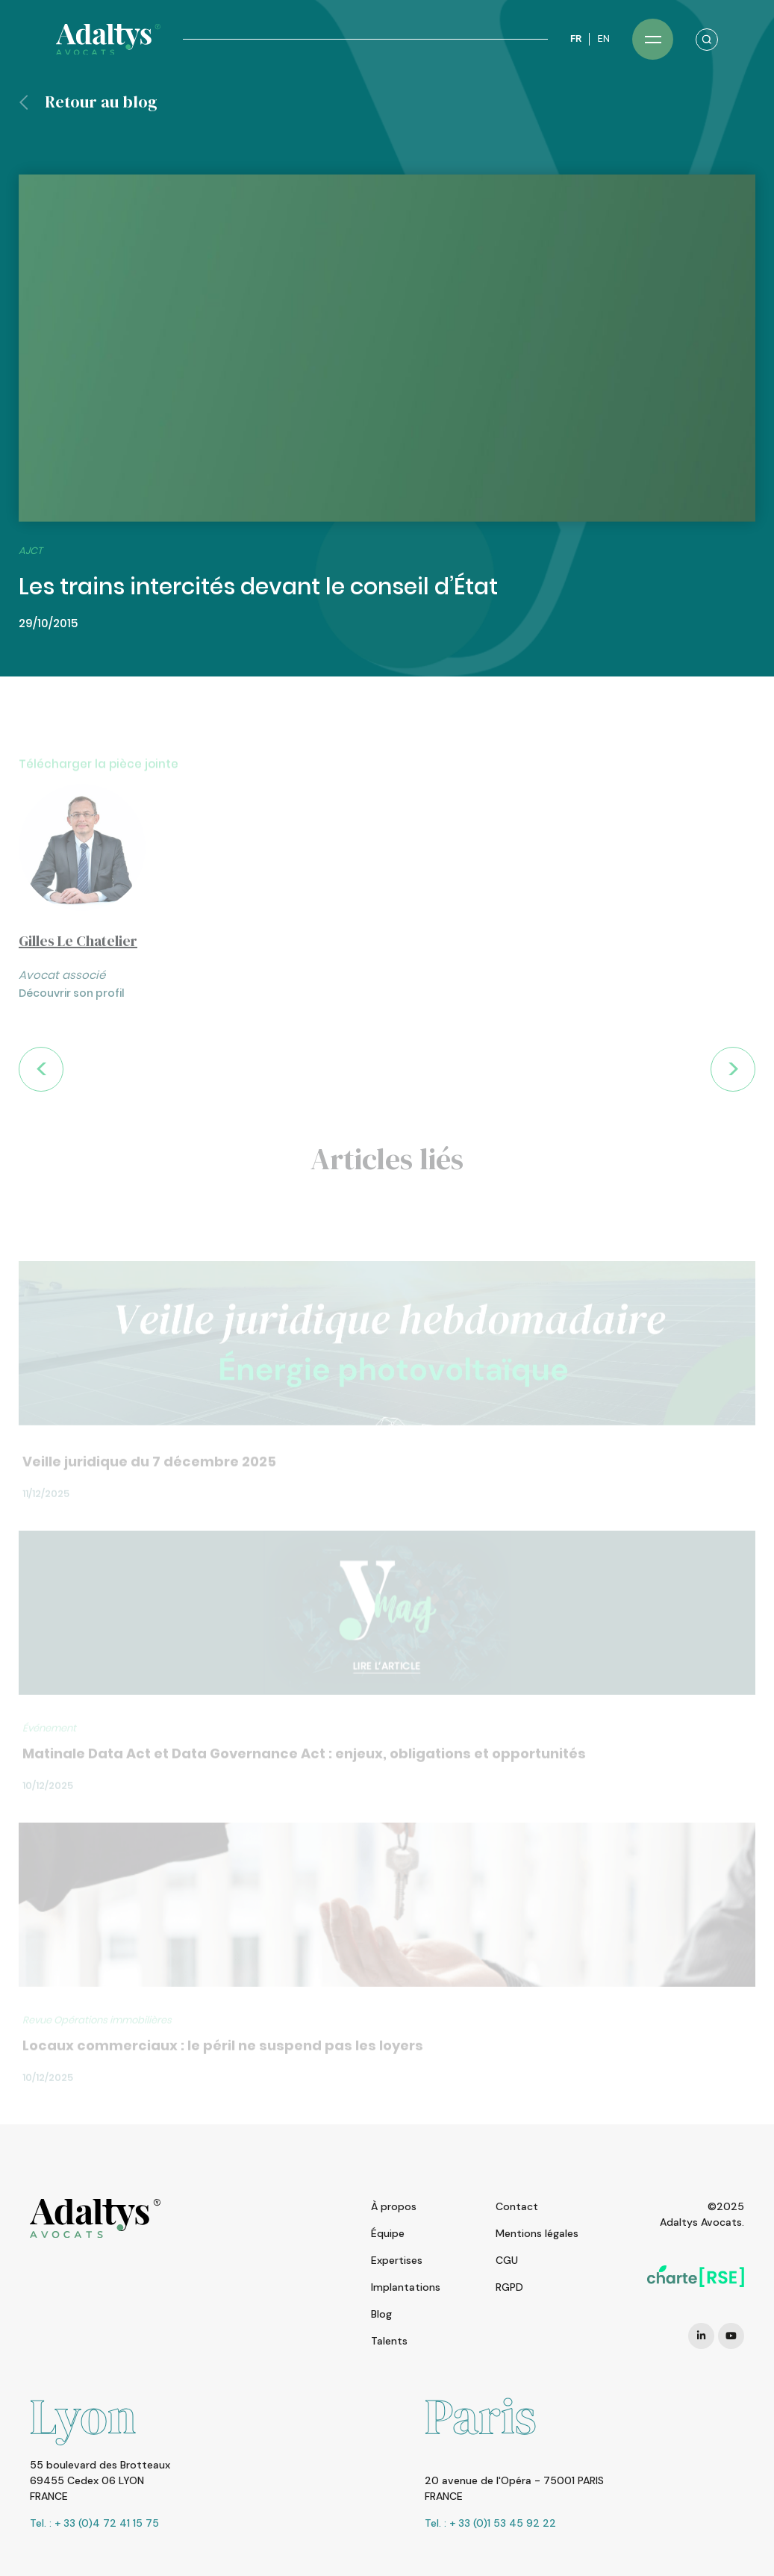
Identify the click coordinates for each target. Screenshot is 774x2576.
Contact (517, 2206)
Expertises (396, 2260)
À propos (393, 2206)
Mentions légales (537, 2233)
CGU (507, 2260)
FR (575, 38)
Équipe (388, 2233)
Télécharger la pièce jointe (98, 785)
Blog (381, 2314)
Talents (389, 2341)
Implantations (405, 2287)
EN (603, 38)
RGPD (509, 2287)
